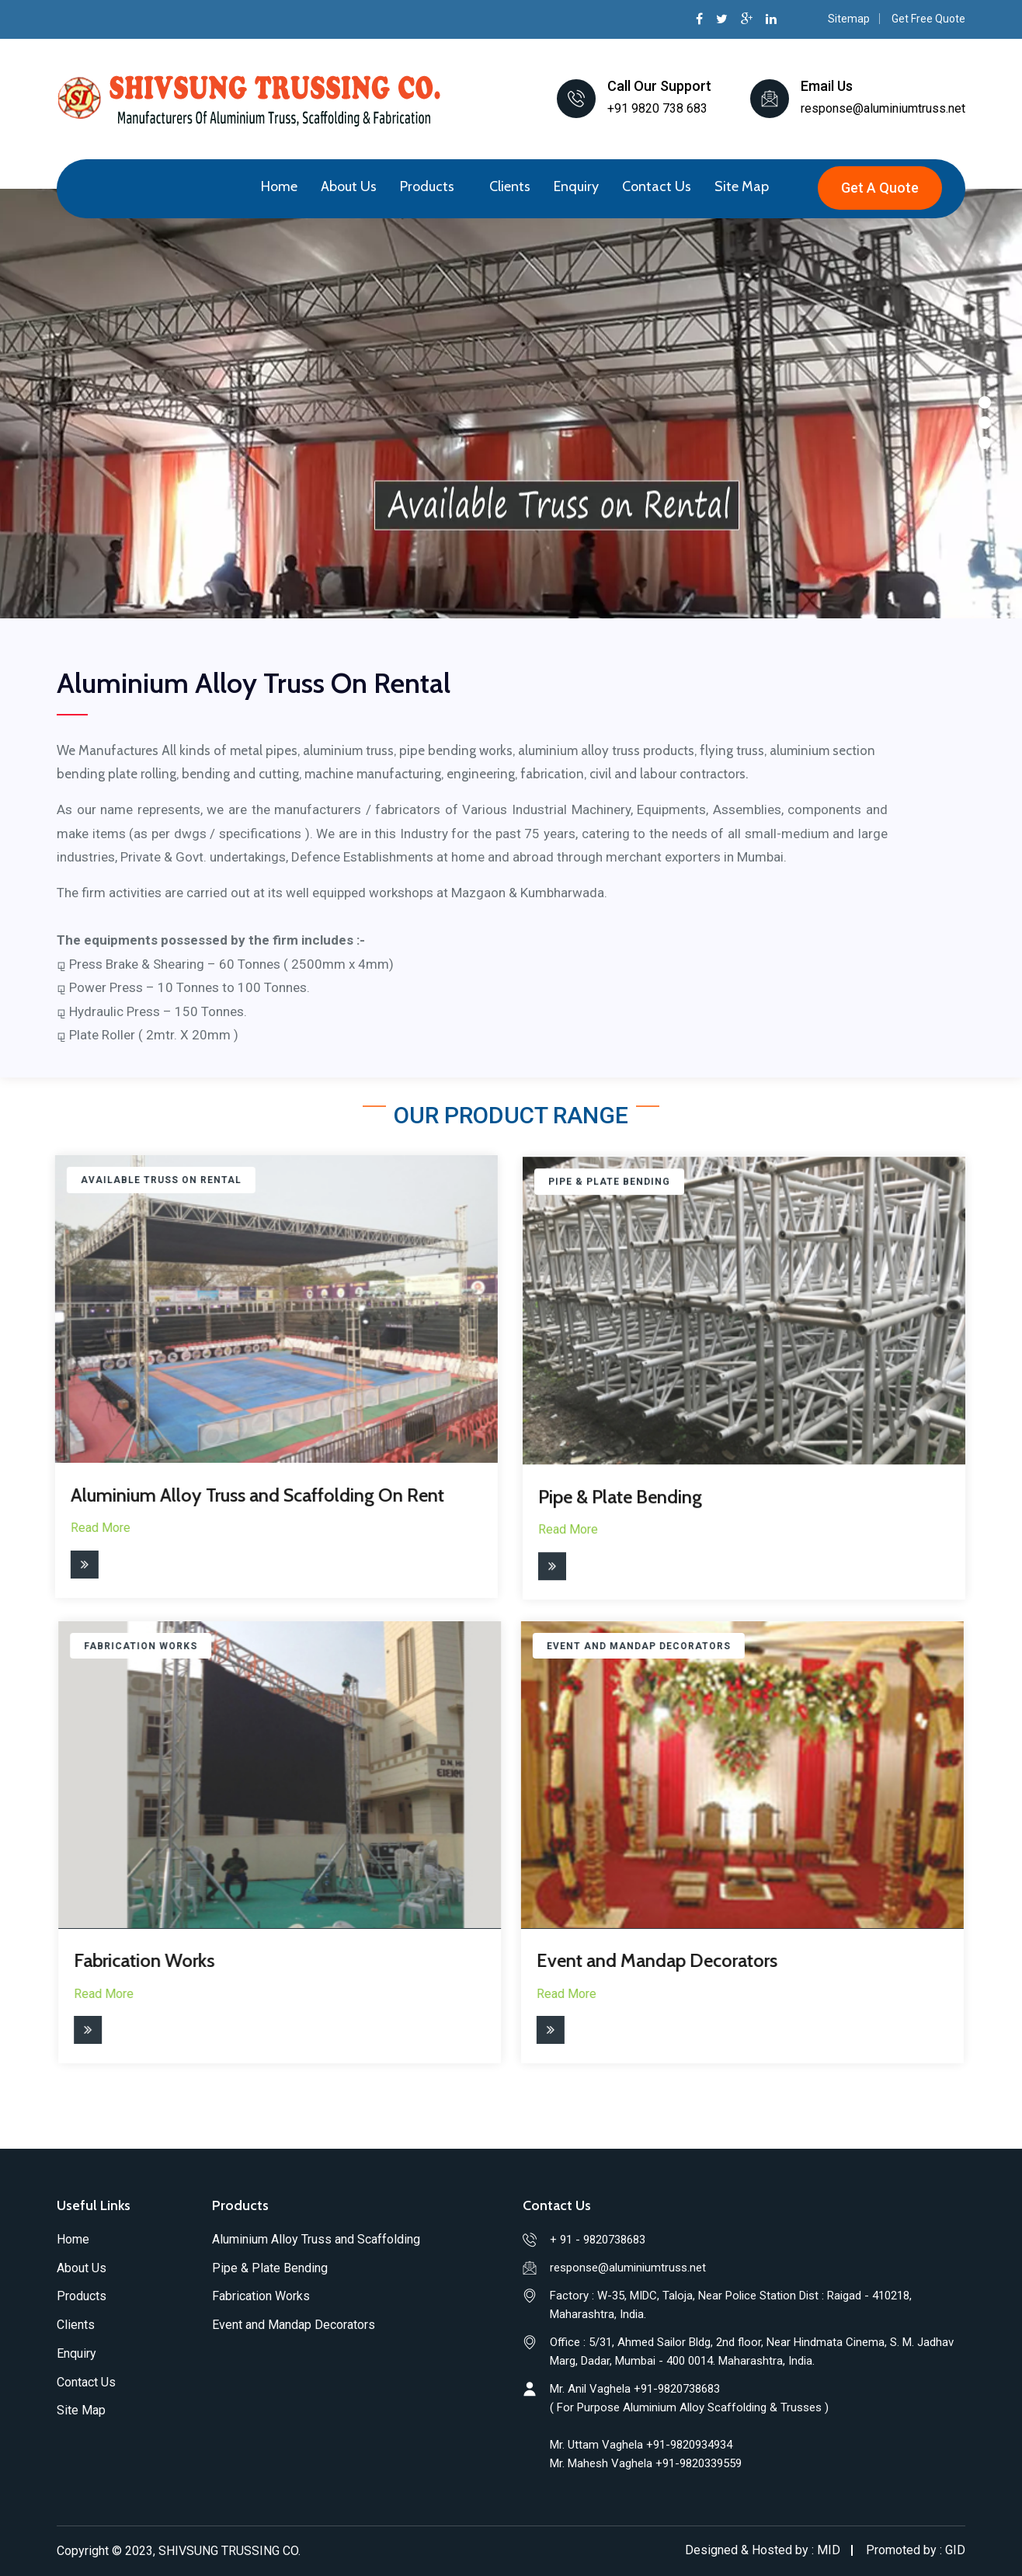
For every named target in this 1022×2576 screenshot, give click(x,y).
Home (279, 186)
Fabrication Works (156, 1960)
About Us (349, 186)
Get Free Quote (928, 18)
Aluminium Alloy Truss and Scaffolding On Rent (245, 1495)
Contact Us (656, 186)
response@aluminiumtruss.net (883, 108)
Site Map (741, 186)
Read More (88, 1527)
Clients (509, 186)
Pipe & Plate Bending (620, 1509)
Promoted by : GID (915, 2550)
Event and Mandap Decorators (644, 1960)
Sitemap (849, 18)
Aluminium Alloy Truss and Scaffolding (316, 2239)
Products (427, 186)
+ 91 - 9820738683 (597, 2240)
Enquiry (576, 186)
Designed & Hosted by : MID (762, 2550)
